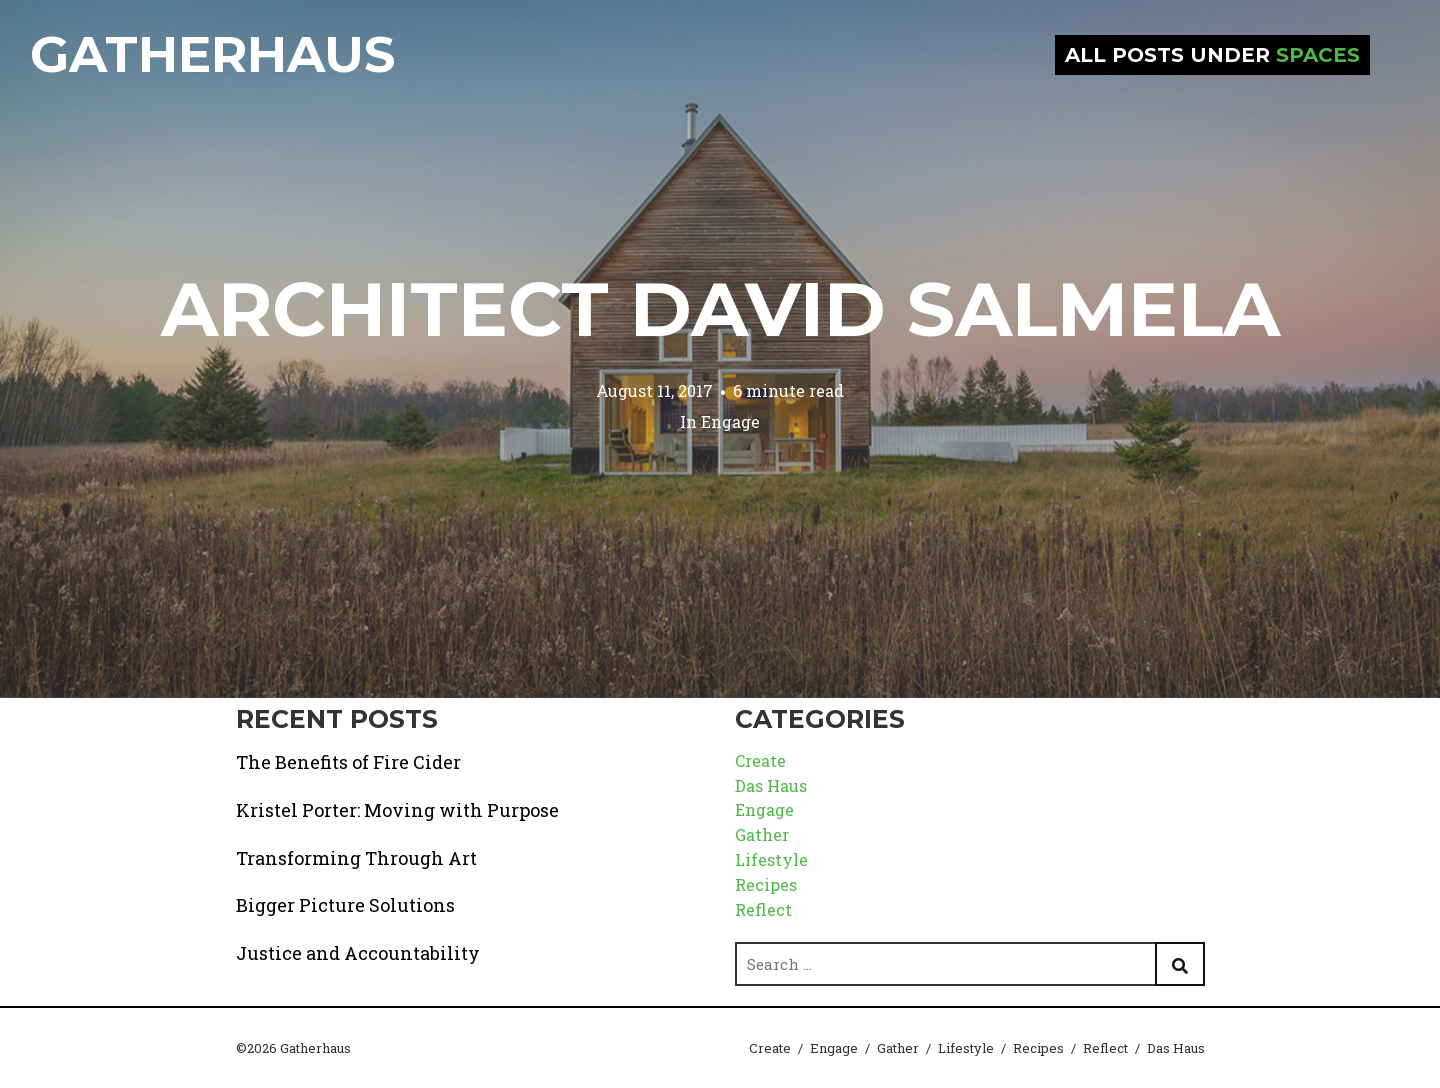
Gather (762, 834)
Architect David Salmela (720, 309)
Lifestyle (771, 859)
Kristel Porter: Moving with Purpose (397, 810)
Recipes (766, 884)
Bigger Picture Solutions (345, 905)
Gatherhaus (212, 54)
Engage (730, 421)
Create (760, 760)
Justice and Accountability (358, 953)
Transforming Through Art (356, 858)
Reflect (763, 909)
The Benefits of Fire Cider (348, 762)
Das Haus (771, 785)
